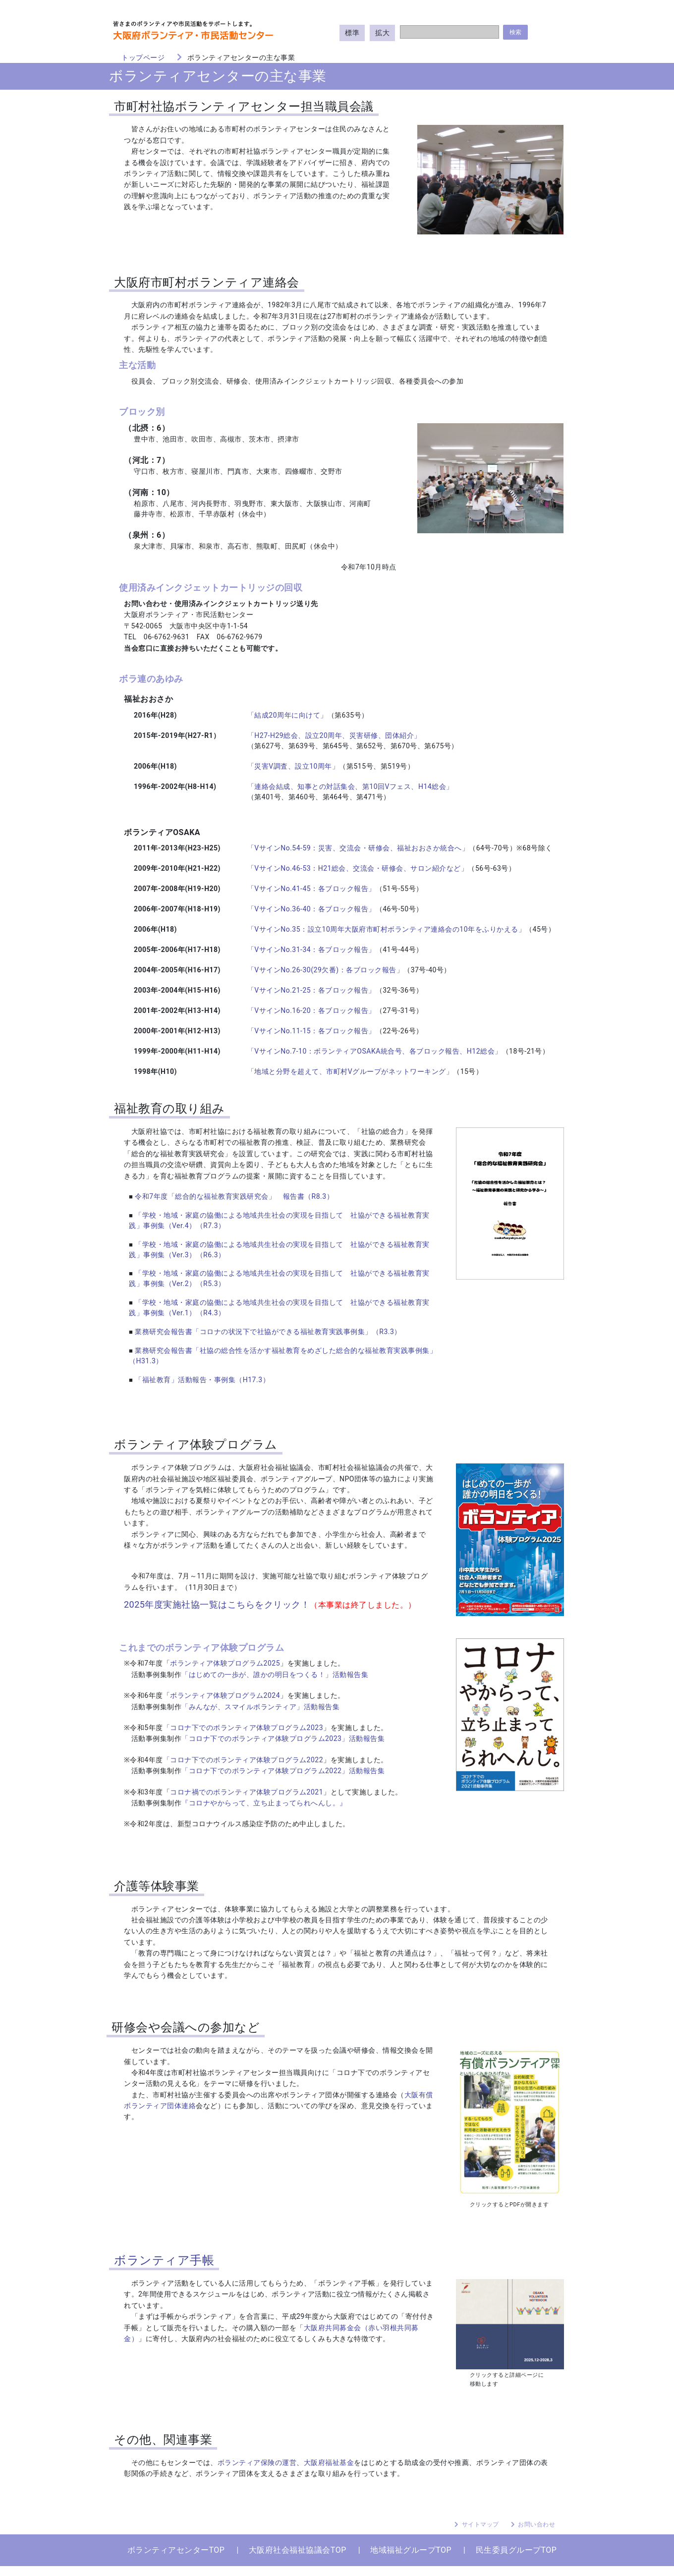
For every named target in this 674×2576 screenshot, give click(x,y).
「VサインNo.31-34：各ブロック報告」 (311, 949)
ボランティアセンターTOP (176, 2550)
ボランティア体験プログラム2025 (225, 1663)
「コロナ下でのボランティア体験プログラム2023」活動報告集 (283, 1738)
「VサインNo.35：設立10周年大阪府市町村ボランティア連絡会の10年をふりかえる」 (386, 929)
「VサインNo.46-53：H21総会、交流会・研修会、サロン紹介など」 (357, 868)
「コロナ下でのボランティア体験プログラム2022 (243, 1760)
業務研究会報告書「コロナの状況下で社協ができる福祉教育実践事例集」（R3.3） (268, 1332)
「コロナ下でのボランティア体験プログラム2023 (243, 1728)
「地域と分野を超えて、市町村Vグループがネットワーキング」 (350, 1071)
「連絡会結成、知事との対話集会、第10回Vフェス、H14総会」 (350, 786)
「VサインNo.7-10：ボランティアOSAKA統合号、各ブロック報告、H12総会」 (374, 1051)
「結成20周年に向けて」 (287, 715)
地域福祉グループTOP (410, 2550)
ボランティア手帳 (164, 2260)
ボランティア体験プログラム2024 (225, 1695)
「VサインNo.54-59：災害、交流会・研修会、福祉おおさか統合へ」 (358, 848)
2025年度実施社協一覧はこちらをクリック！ (217, 1604)
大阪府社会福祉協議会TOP (297, 2550)
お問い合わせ (536, 2524)
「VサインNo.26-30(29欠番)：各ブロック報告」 (325, 970)
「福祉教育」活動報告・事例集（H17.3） (202, 1380)
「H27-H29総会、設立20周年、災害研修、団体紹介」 (334, 735)
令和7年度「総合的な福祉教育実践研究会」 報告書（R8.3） (234, 1196)
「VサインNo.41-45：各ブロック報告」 (311, 889)
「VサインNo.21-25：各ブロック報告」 (311, 990)
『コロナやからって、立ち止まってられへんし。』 (264, 1803)
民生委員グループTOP (516, 2550)
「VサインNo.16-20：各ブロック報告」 (311, 1010)
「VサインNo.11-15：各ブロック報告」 (311, 1031)
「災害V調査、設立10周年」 (293, 766)
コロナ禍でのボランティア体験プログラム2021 (246, 1792)
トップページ (143, 57)
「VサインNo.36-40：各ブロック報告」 (311, 909)
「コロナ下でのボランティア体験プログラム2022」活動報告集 (283, 1771)
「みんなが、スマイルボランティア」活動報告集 (260, 1707)
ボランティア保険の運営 (257, 2462)
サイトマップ (480, 2524)
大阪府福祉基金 (329, 2462)
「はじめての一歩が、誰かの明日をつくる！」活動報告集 (274, 1675)
